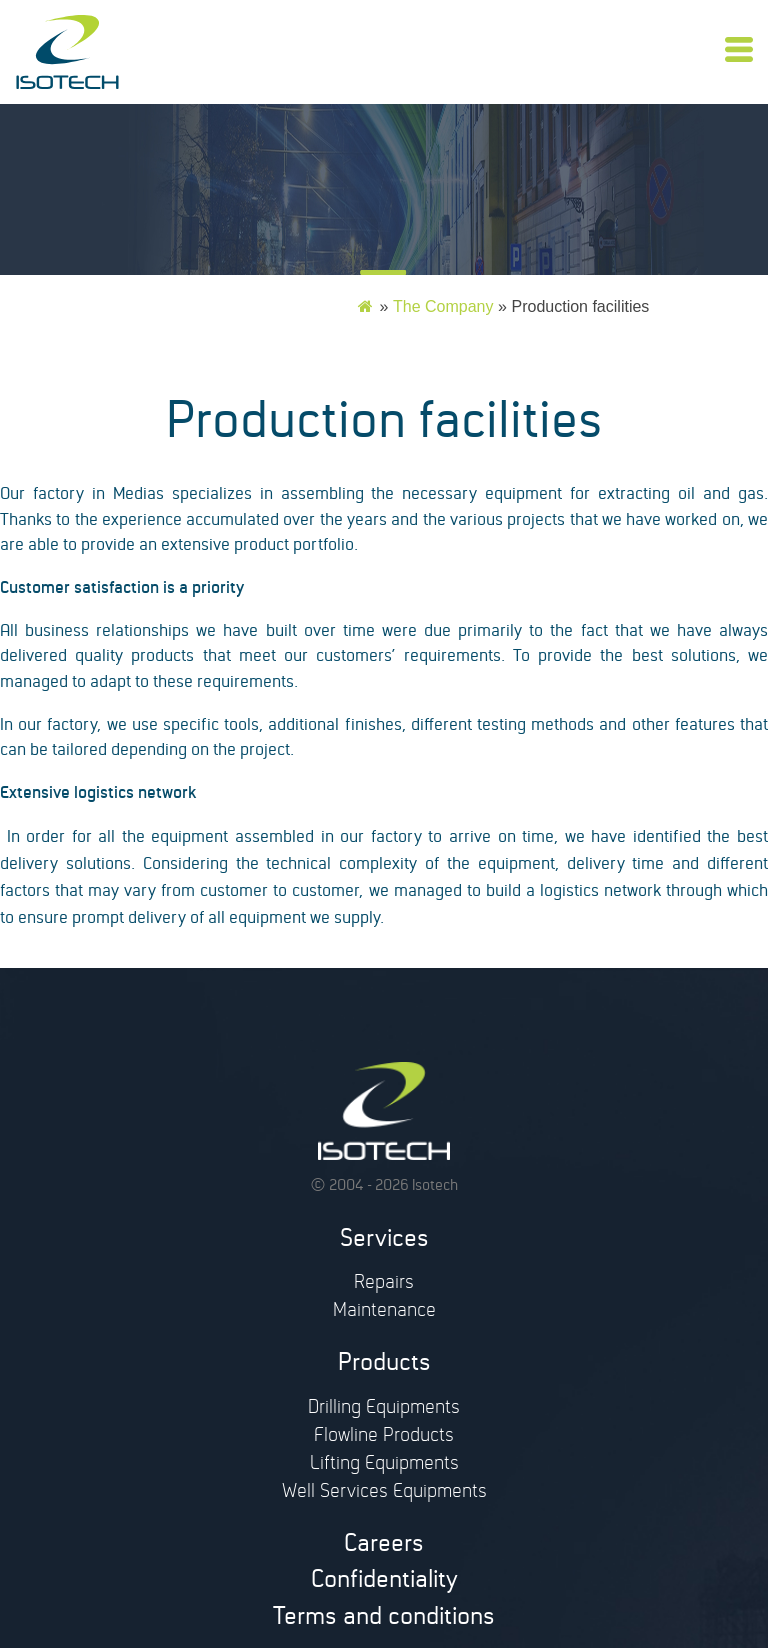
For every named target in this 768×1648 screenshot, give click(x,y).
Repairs (384, 1285)
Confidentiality (384, 1583)
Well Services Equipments (384, 1494)
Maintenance (384, 1313)
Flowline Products (384, 1438)
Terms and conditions (384, 1620)
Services (384, 1242)
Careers (384, 1547)
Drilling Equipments (384, 1410)
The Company (443, 306)
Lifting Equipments (384, 1466)
